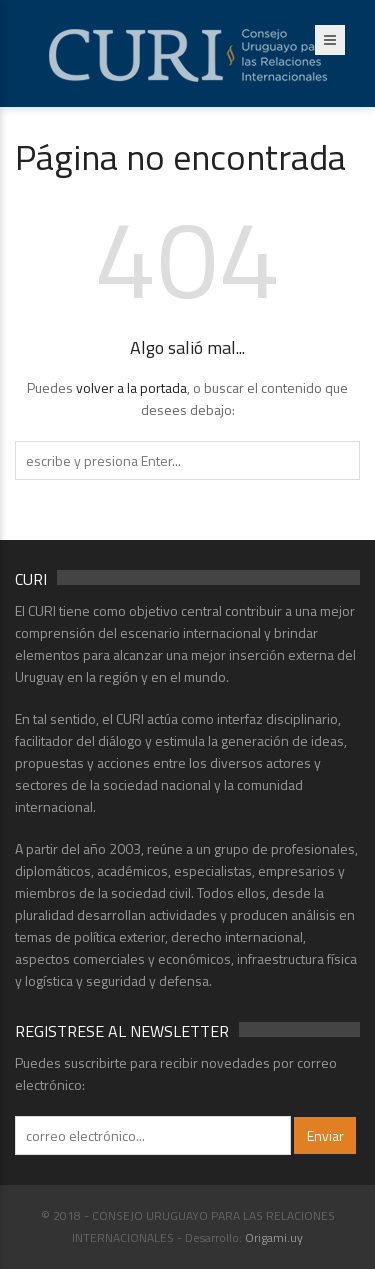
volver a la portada (131, 387)
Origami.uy (274, 1237)
